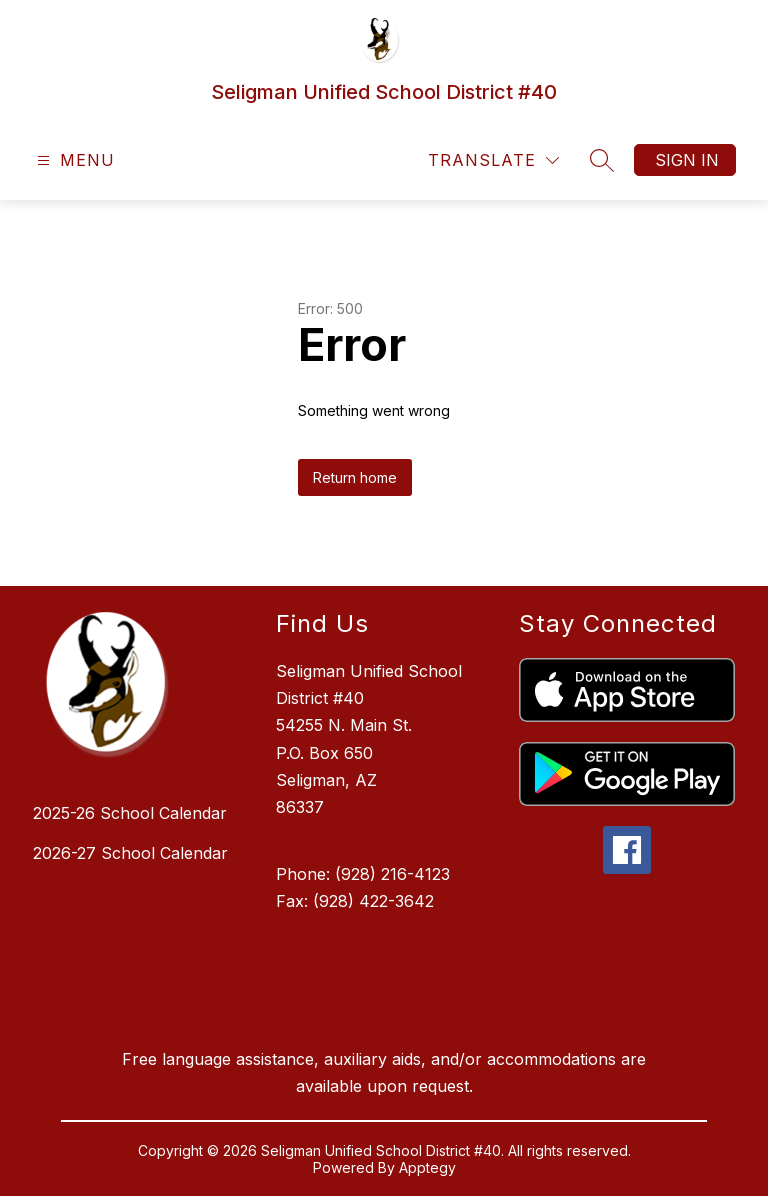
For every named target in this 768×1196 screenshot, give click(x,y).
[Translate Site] (493, 160)
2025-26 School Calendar (130, 813)
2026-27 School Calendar (130, 853)
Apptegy (427, 1167)
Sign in (687, 160)
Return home (355, 477)
